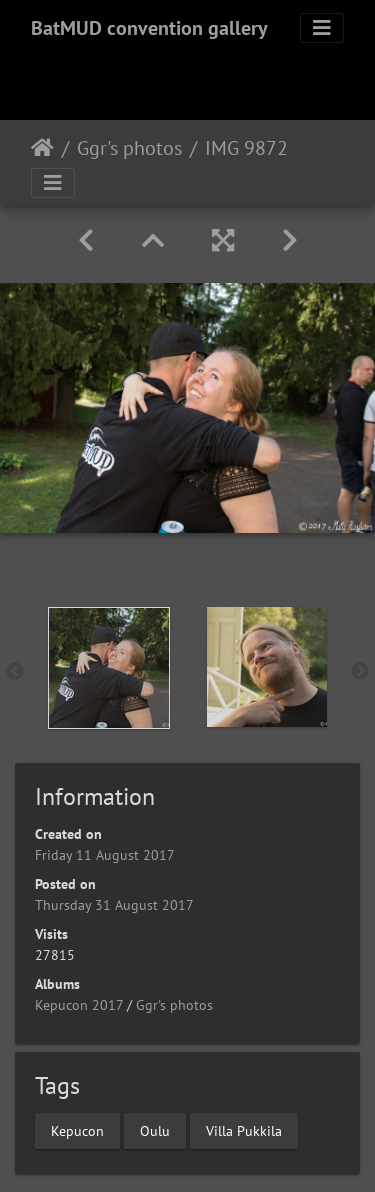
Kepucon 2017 (79, 1005)
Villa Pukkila (244, 1130)
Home (42, 148)
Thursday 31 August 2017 (114, 905)
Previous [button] (15, 672)
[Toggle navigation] (322, 28)
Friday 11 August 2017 (105, 855)
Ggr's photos (129, 148)
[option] (109, 668)
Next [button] (360, 672)
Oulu (155, 1130)
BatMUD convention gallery (149, 28)
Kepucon (77, 1130)
